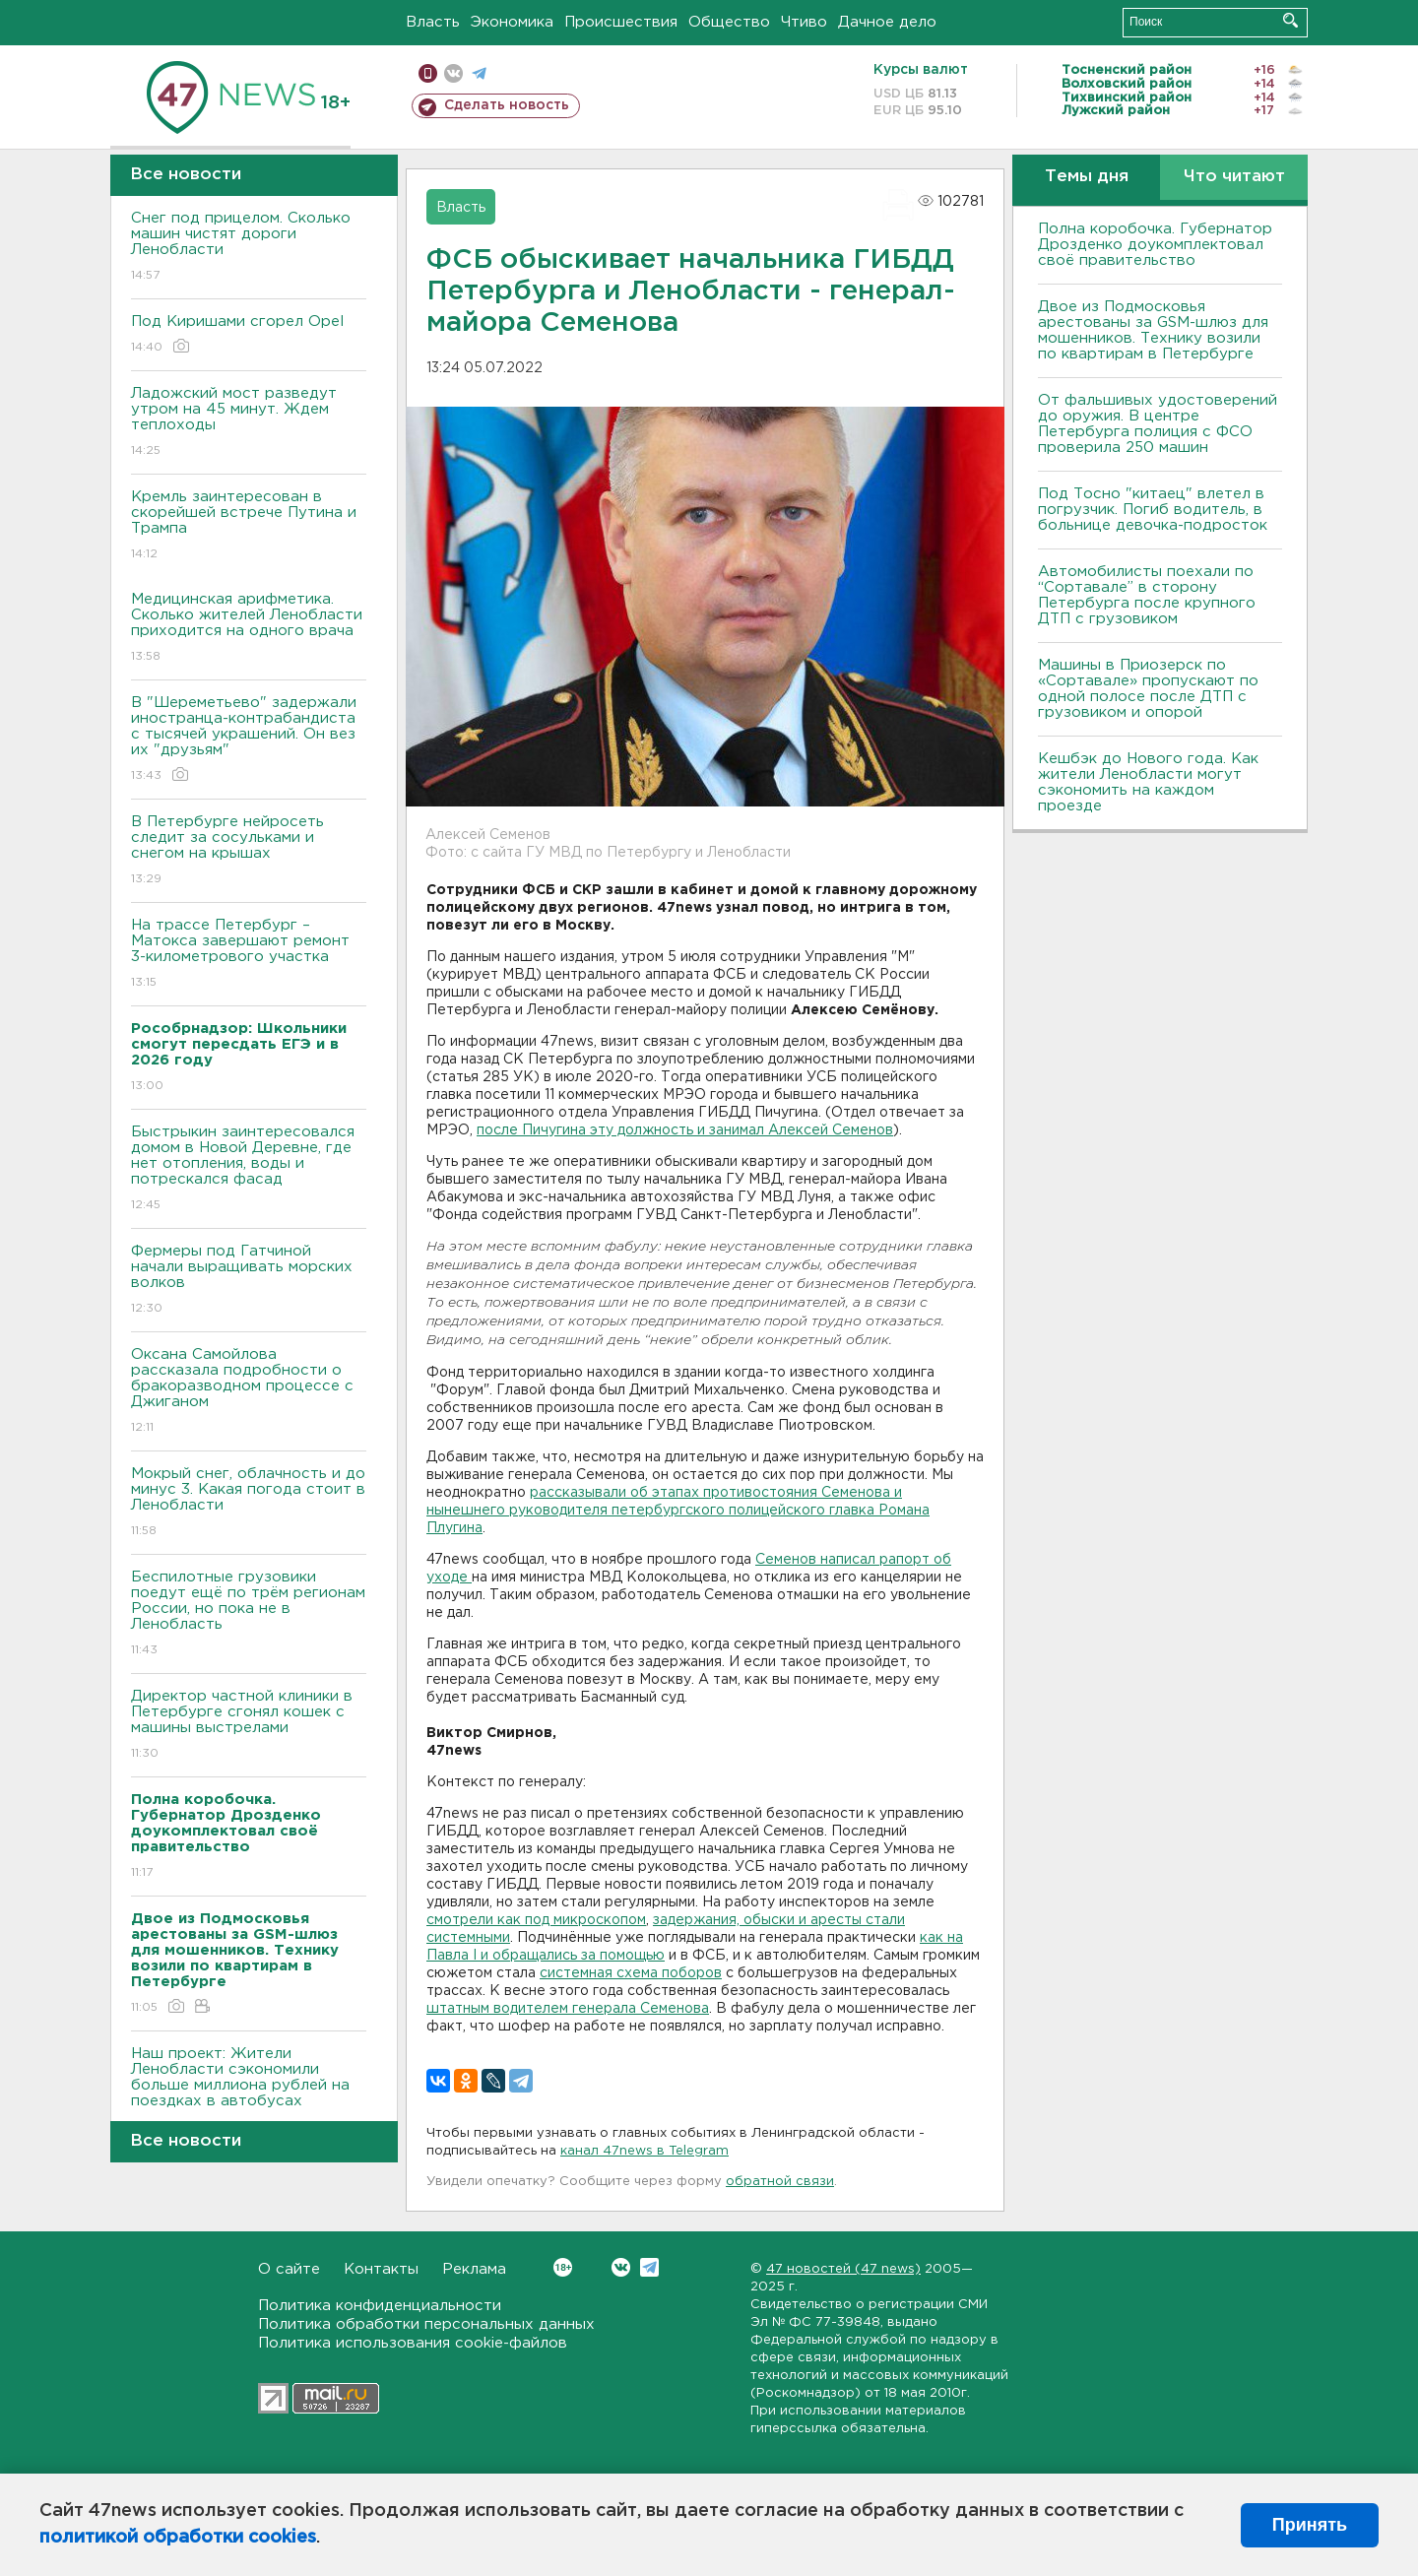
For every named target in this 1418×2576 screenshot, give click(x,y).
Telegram (649, 2267)
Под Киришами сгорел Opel (248, 335)
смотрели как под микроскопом (536, 1920)
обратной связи (780, 2181)
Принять (1309, 2525)
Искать (1290, 20)
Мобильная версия (428, 73)
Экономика (512, 22)
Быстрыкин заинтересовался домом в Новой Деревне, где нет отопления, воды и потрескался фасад (248, 1169)
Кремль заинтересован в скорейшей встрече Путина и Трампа (248, 526)
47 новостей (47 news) (843, 2269)
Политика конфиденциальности (379, 2305)
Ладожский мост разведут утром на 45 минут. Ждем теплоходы (248, 423)
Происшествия (620, 22)
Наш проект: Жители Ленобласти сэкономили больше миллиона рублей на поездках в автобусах (248, 2091)
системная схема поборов (631, 1973)
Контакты (381, 2269)
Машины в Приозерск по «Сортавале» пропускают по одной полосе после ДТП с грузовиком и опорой (1148, 689)
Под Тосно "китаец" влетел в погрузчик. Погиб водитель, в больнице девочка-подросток (1152, 509)
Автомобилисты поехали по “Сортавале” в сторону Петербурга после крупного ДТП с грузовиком (1147, 595)
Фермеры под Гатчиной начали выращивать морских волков (248, 1281)
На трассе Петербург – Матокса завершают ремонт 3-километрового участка (248, 955)
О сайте (289, 2269)
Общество (729, 22)
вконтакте (453, 73)
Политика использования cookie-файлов (412, 2343)
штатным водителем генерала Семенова (567, 2009)
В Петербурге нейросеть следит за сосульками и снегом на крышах (248, 851)
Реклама (474, 2269)
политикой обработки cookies (177, 2537)
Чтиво (804, 22)
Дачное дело (887, 22)
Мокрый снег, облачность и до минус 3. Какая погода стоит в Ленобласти (248, 1503)
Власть (433, 22)
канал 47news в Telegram (644, 2151)
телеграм (479, 73)
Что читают (1234, 176)
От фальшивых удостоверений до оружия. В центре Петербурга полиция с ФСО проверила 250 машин (1157, 424)
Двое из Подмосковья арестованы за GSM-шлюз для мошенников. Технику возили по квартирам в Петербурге (1153, 330)
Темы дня (1086, 176)
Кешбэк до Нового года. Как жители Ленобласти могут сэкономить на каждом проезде (1148, 782)
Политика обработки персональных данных (426, 2324)
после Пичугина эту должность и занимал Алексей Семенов (685, 1130)
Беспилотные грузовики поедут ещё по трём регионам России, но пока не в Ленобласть (248, 1614)
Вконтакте (562, 2267)
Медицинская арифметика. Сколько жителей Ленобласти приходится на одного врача (248, 629)
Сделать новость (506, 105)
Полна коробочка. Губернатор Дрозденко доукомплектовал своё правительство (1155, 245)
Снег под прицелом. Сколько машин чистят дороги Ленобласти (248, 248)
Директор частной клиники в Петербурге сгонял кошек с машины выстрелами (248, 1726)
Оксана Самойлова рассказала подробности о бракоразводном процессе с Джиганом (248, 1392)
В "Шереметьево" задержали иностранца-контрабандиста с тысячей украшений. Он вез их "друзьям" (248, 740)
